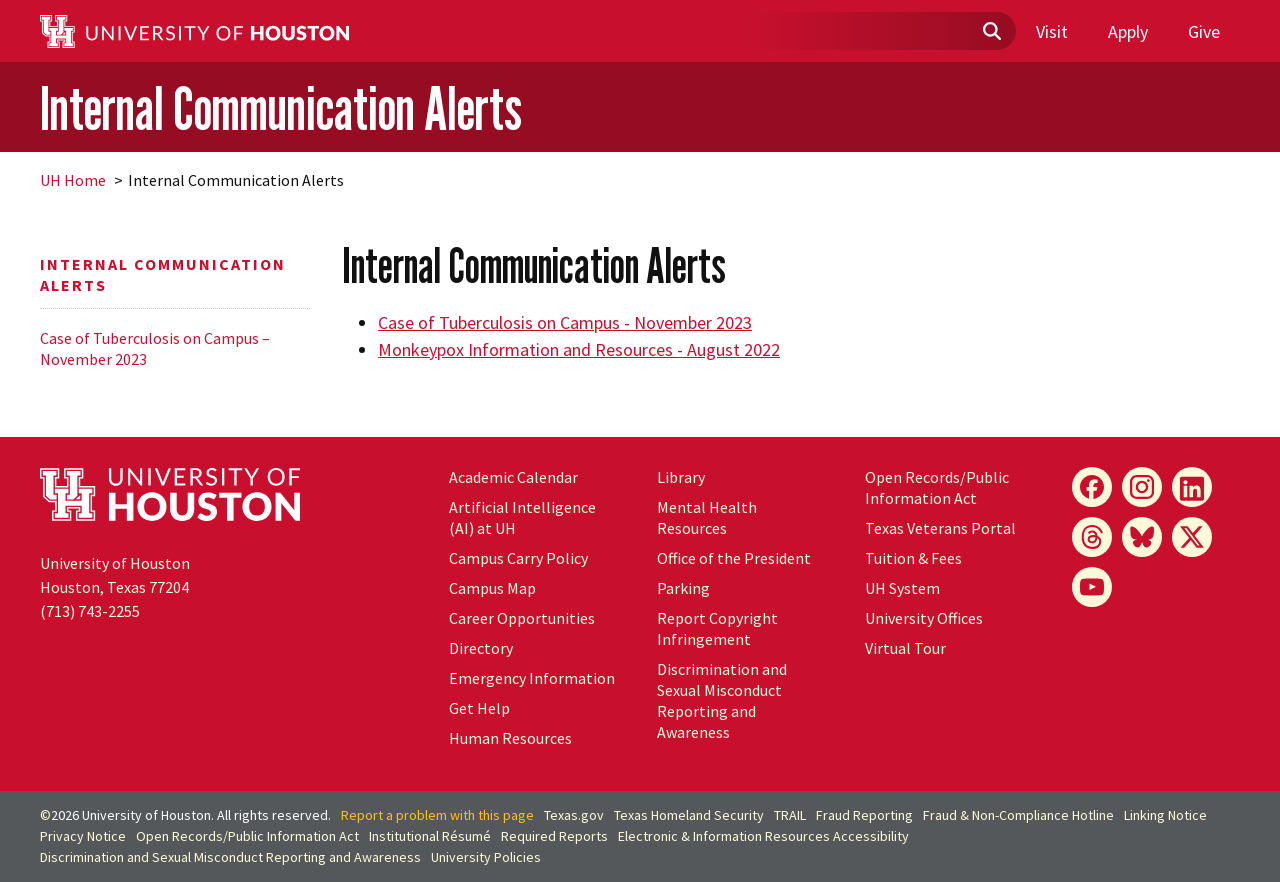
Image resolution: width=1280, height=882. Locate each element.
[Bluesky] (1142, 537)
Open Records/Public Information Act (937, 487)
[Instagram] (1142, 487)
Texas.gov (574, 815)
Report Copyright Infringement (717, 628)
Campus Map (492, 588)
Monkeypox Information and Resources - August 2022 (579, 349)
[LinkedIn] (1192, 487)
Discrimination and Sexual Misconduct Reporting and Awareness (722, 700)
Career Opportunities (522, 618)
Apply (1128, 31)
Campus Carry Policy (518, 558)
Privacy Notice (83, 836)
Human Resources (510, 738)
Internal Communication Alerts (281, 108)
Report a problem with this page (437, 815)
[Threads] (1092, 537)
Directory (481, 648)
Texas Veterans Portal (940, 528)
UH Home (73, 180)
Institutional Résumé (430, 836)
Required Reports (554, 836)
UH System (902, 588)
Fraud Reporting (864, 815)
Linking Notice (1165, 815)
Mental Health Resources (707, 517)
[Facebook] (1092, 487)
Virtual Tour (905, 648)
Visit (1052, 31)
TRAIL (790, 815)
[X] (1192, 537)
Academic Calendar (513, 477)
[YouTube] (1092, 587)
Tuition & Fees (913, 558)
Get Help (479, 708)
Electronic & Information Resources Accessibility (763, 836)
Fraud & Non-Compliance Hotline (1018, 815)
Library (681, 477)
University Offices (924, 618)
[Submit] (991, 32)
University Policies (486, 857)
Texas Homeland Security (689, 815)
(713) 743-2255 (90, 611)
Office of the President (734, 558)
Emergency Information (532, 678)
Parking (683, 588)
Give (1204, 31)
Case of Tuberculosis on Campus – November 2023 (155, 348)
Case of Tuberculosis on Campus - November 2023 (565, 322)
